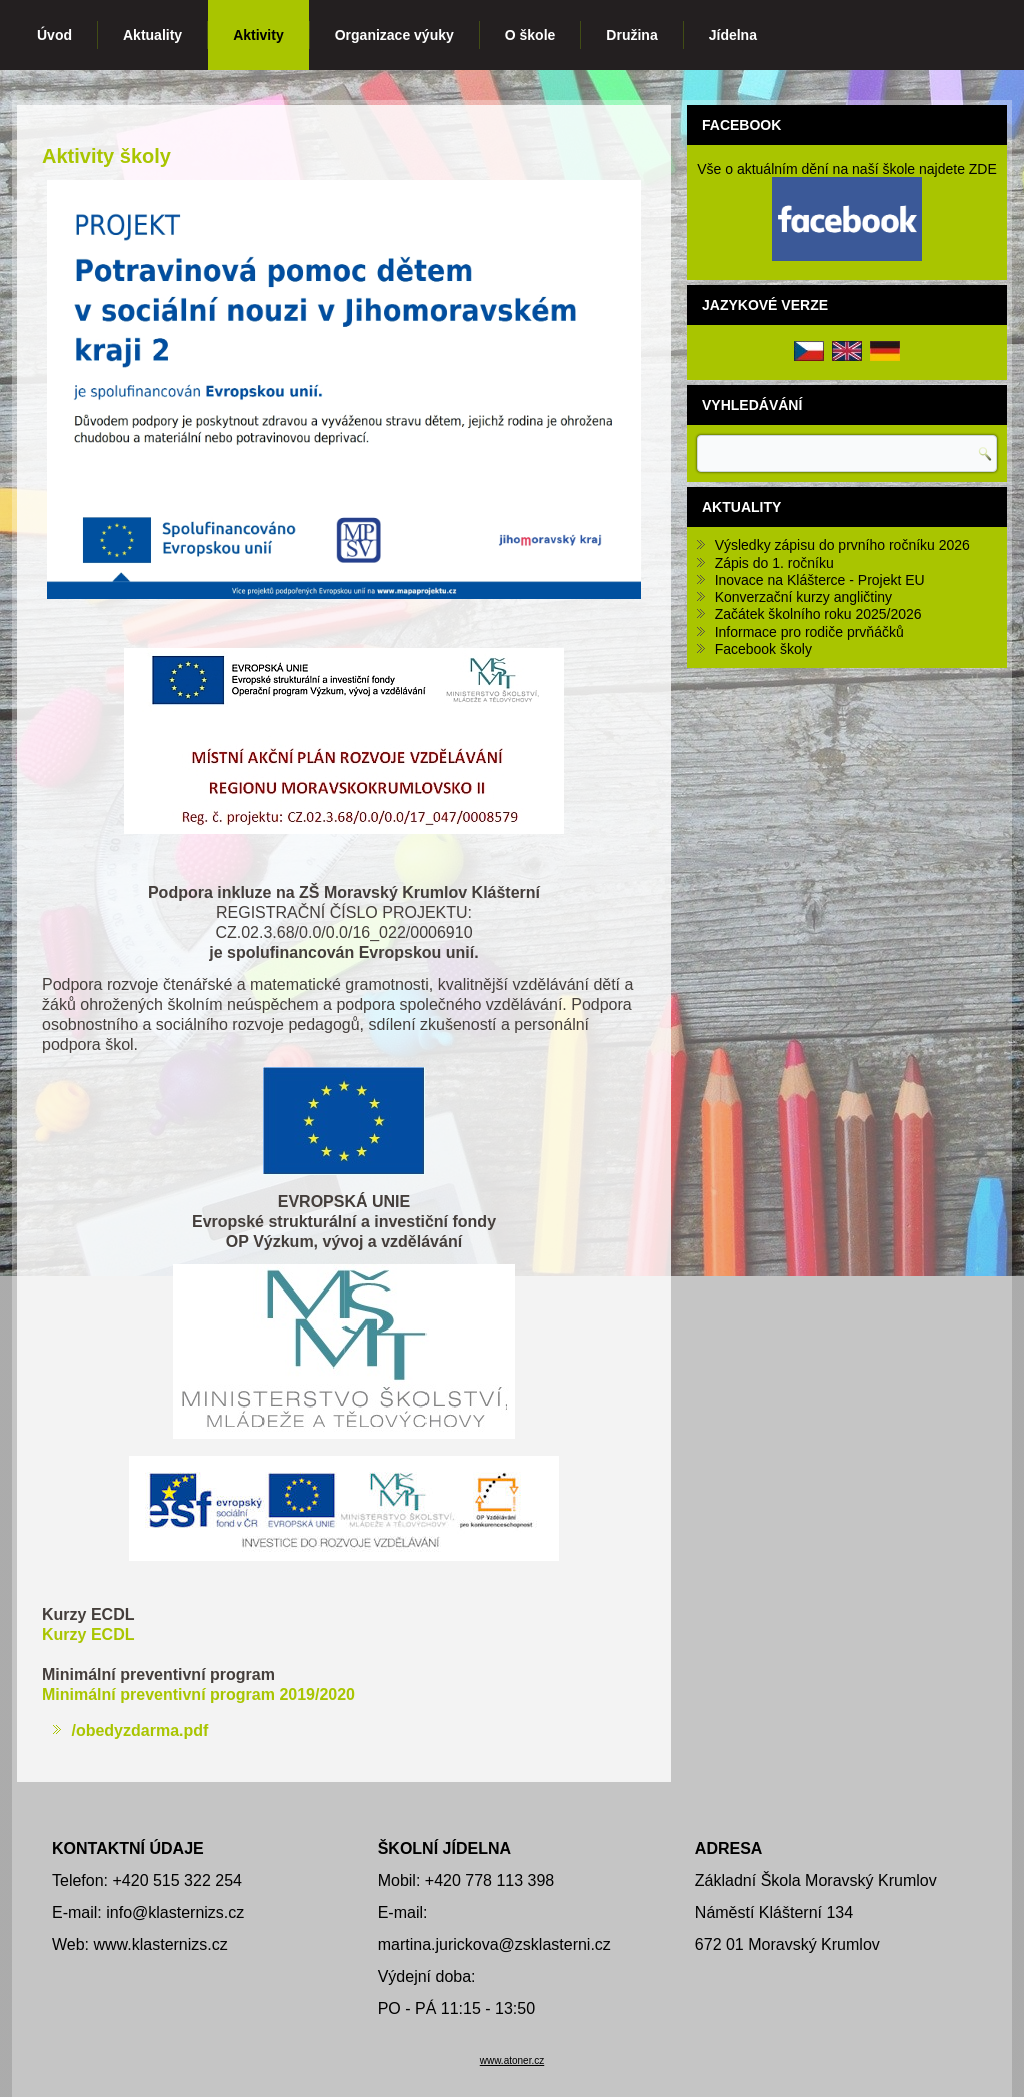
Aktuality (152, 35)
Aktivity (258, 35)
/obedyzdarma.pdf (139, 1730)
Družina (631, 35)
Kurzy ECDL (88, 1634)
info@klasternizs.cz (175, 1912)
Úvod (54, 35)
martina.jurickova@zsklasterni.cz (494, 1944)
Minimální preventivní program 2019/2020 (198, 1694)
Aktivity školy (106, 156)
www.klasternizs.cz (161, 1944)
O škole (530, 35)
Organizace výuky (394, 35)
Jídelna (733, 35)
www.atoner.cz (512, 2060)
